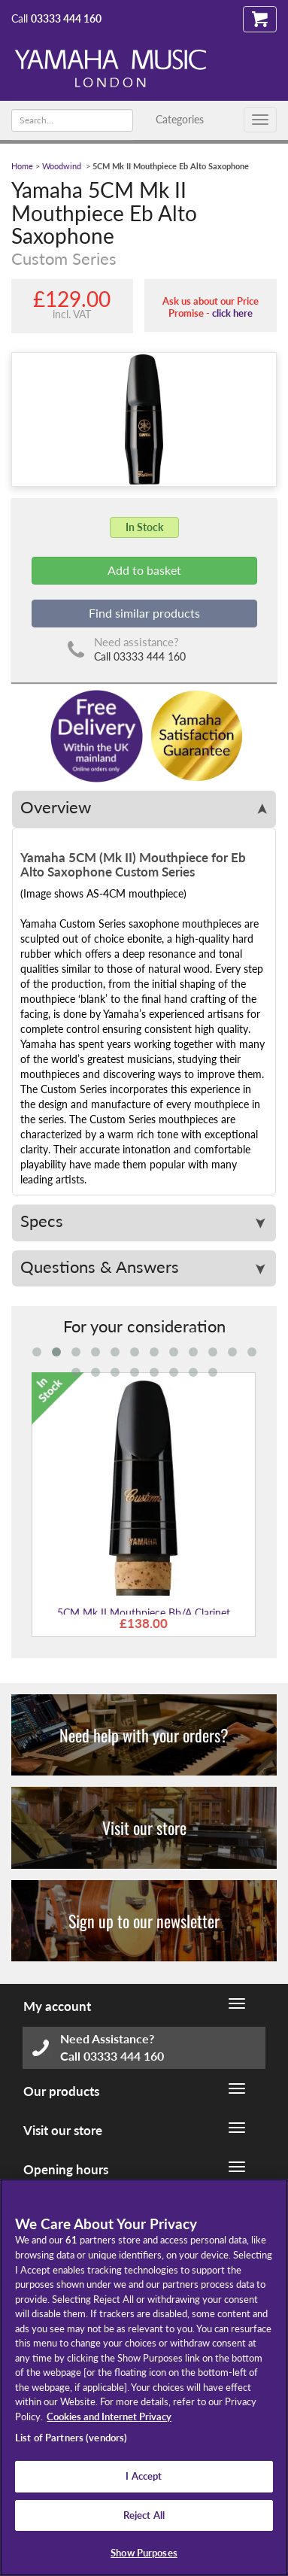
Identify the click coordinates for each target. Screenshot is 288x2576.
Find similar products (144, 613)
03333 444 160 (66, 18)
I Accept (144, 2476)
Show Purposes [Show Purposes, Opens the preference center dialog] (144, 2553)
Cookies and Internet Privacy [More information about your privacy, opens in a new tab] (109, 2416)
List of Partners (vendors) (71, 2438)
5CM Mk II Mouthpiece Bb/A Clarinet (143, 1612)
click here (232, 313)
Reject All (144, 2515)
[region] (144, 2377)
